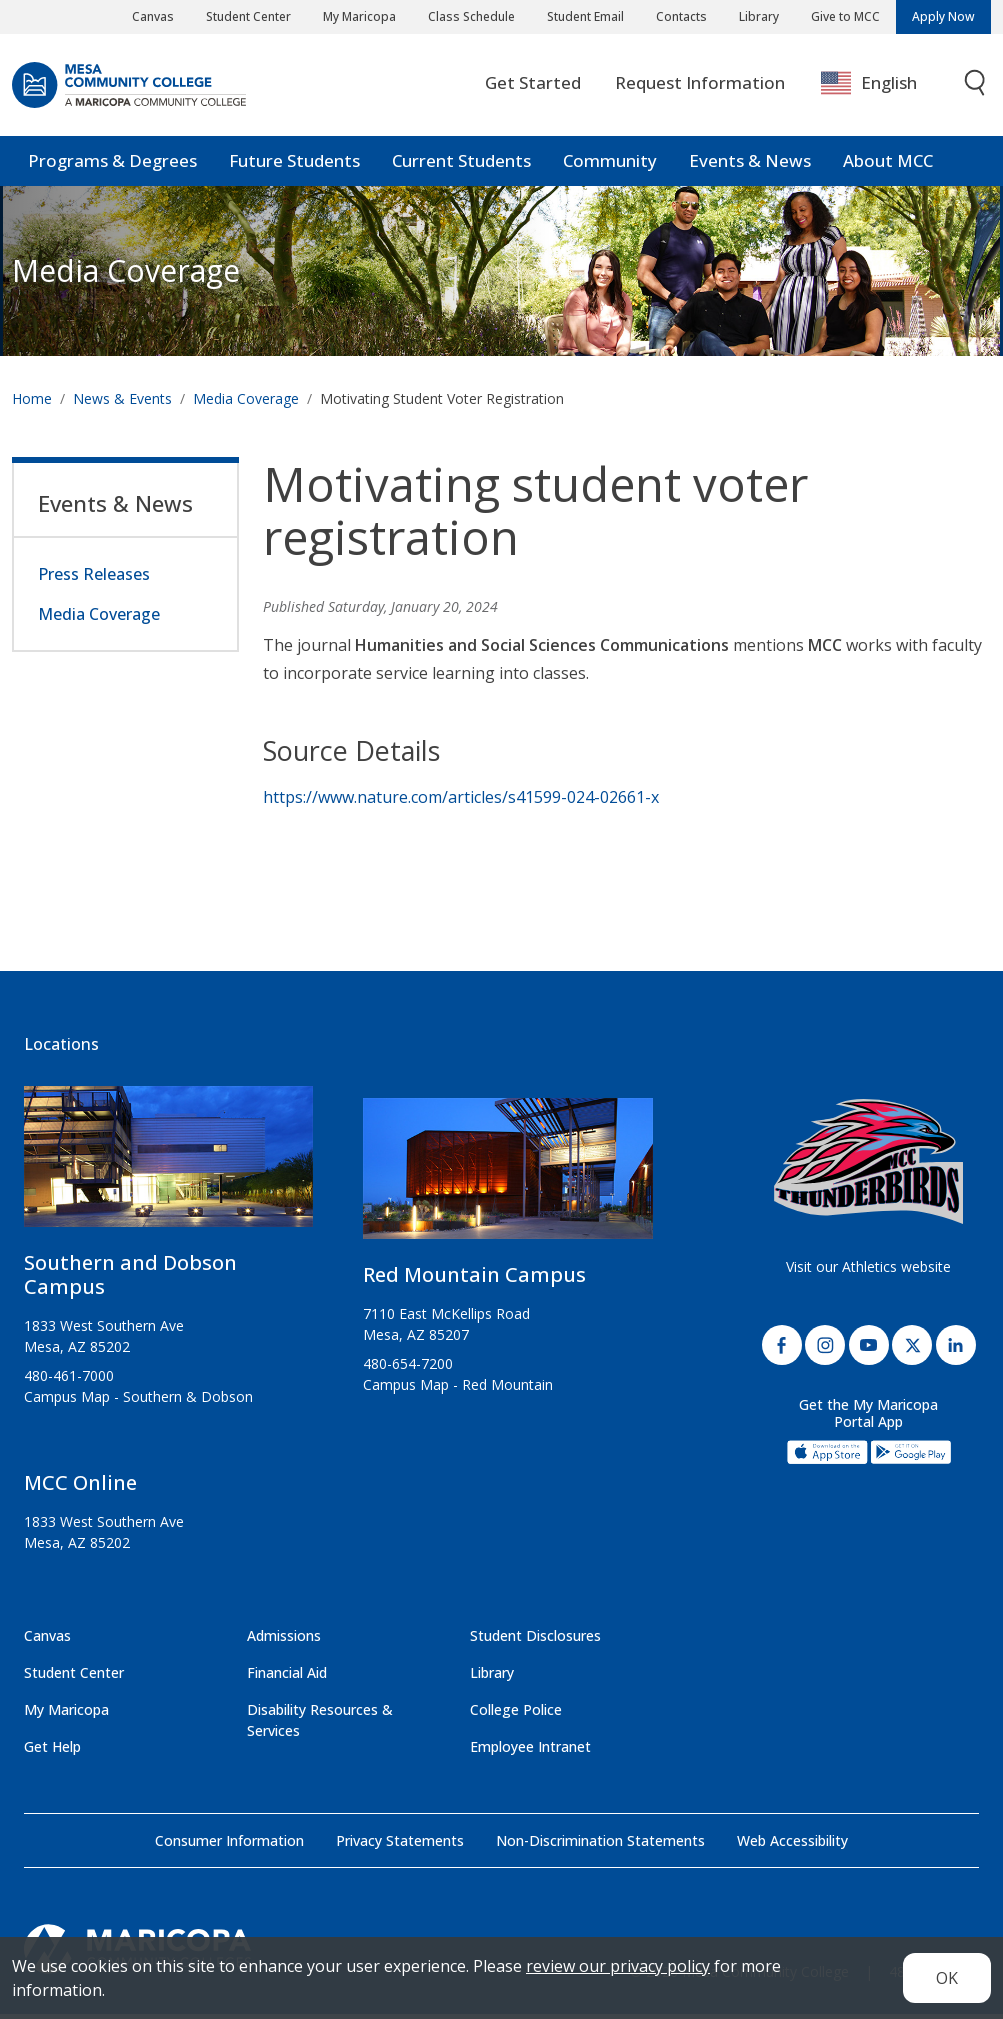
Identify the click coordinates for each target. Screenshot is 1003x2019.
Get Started (533, 86)
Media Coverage (246, 403)
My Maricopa (359, 16)
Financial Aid (287, 1677)
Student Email (585, 16)
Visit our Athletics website (868, 1271)
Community (610, 164)
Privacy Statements (400, 1845)
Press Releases (94, 579)
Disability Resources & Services (320, 1725)
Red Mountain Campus (474, 1279)
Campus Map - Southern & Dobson (138, 1401)
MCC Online (80, 1487)
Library (759, 16)
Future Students (294, 164)
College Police (516, 1714)
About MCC (888, 164)
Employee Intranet (530, 1751)
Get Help (52, 1751)
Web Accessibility (792, 1845)
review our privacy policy (618, 1966)
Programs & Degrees (112, 164)
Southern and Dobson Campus (130, 1279)
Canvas (153, 16)
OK (947, 1978)
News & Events (122, 403)
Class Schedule (471, 16)
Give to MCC (845, 16)
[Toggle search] (976, 87)
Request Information (700, 86)
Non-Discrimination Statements (600, 1845)
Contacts (681, 16)
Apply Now (943, 16)
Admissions (284, 1640)
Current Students (461, 164)
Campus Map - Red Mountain (458, 1389)
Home (32, 403)
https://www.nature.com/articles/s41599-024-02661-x (461, 802)
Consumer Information (229, 1845)
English (869, 87)
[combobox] (883, 87)
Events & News (750, 164)
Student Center (248, 16)
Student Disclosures (535, 1640)
